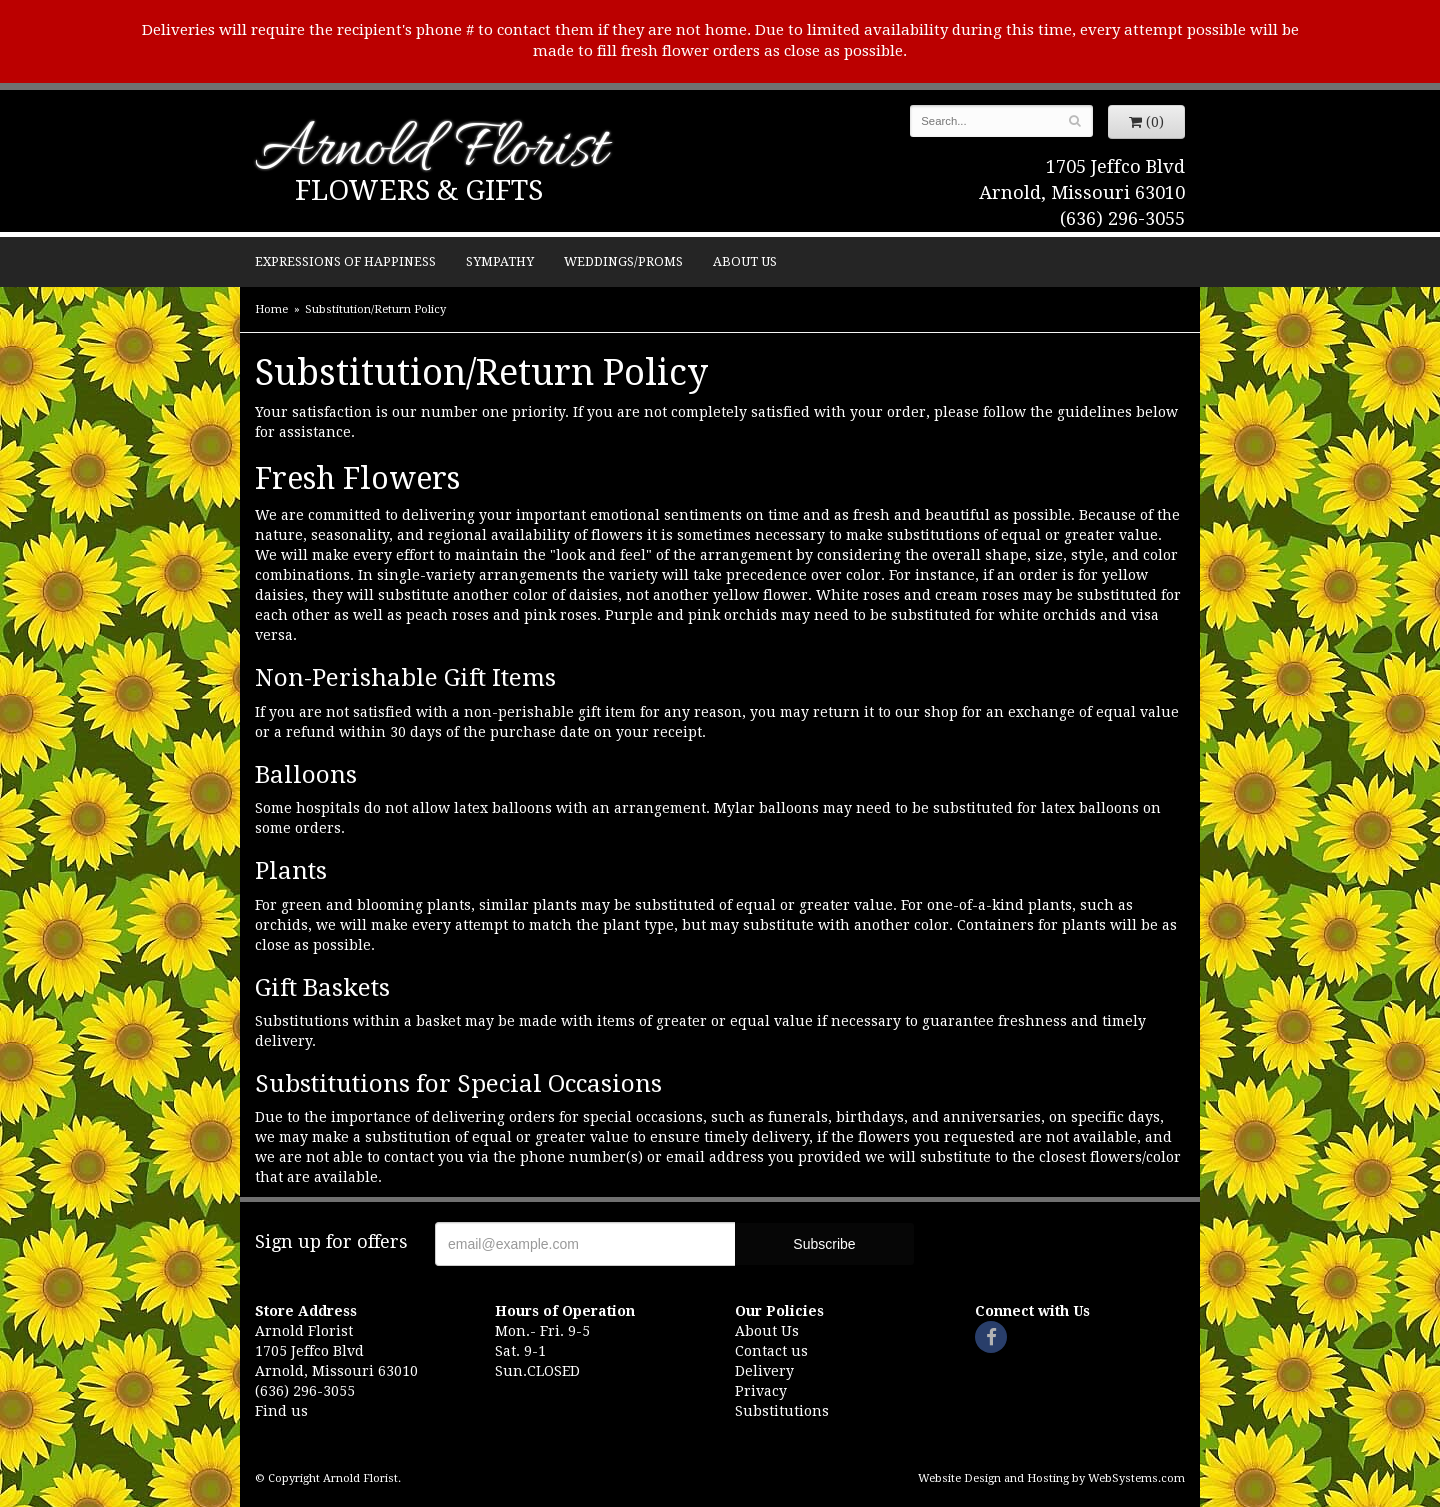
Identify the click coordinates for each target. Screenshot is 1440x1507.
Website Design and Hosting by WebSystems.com (1051, 1478)
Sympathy (500, 261)
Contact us (771, 1351)
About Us (745, 261)
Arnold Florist (431, 151)
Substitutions (782, 1411)
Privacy (761, 1391)
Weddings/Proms (623, 261)
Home (271, 309)
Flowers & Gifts (419, 190)
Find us (281, 1411)
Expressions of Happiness (345, 261)
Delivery (764, 1371)
